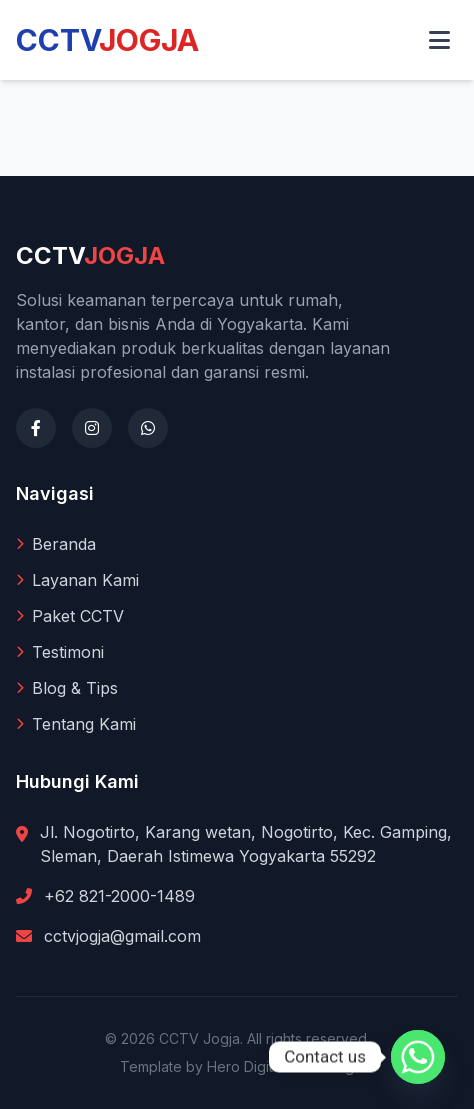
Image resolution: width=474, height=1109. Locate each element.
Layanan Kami (77, 580)
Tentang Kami (76, 724)
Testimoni (60, 652)
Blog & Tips (67, 688)
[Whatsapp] (418, 1057)
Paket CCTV (70, 616)
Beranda (56, 544)
